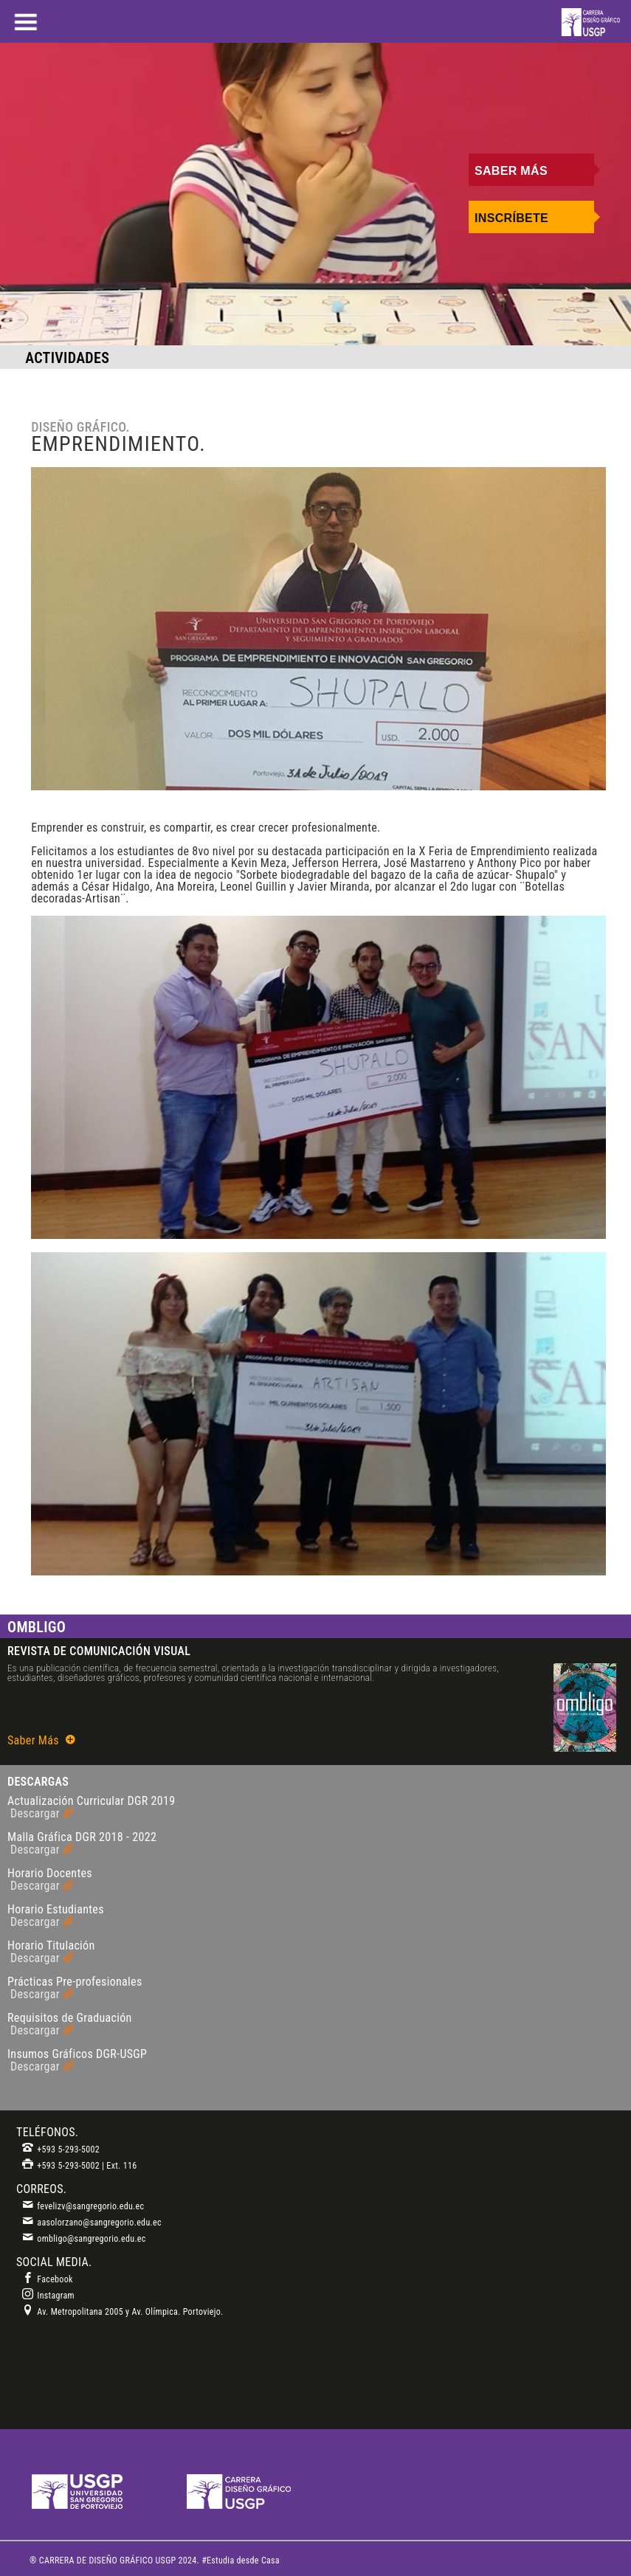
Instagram (48, 2295)
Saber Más (511, 171)
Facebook (47, 2279)
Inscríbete (511, 218)
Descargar (42, 1813)
